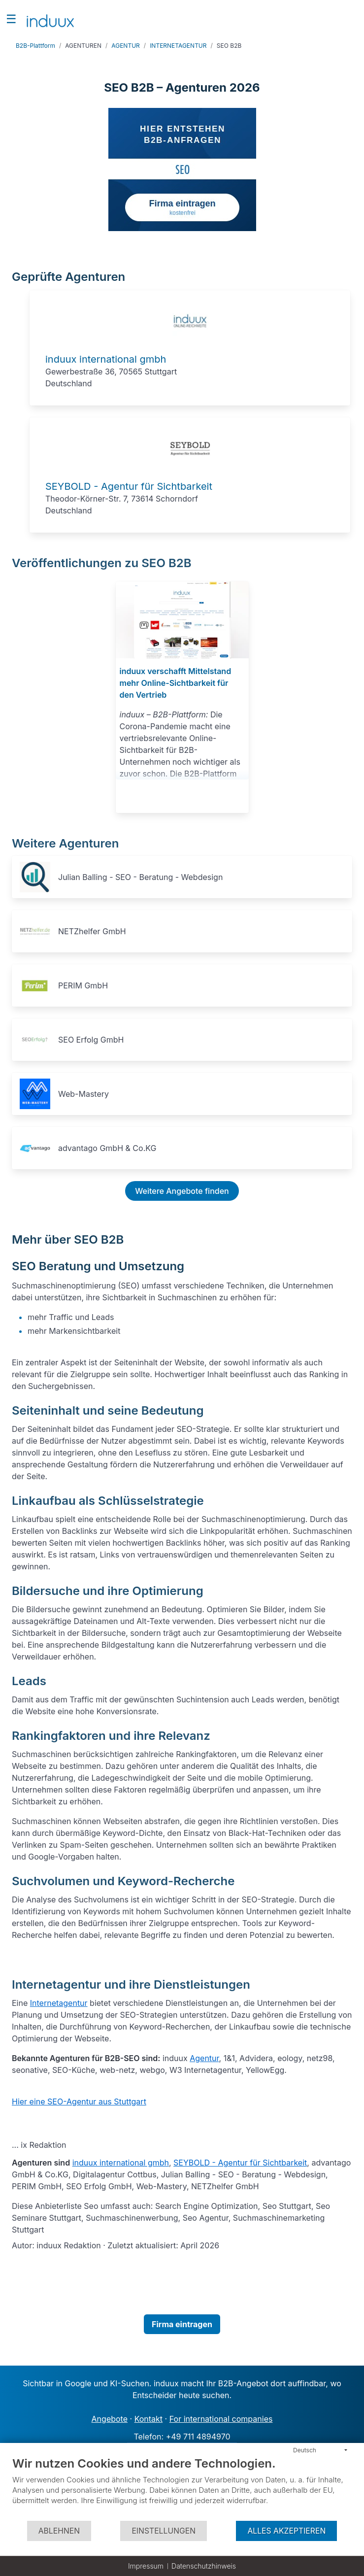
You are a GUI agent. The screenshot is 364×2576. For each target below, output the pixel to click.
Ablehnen (59, 2531)
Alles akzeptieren (286, 2531)
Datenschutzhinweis (203, 2566)
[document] (182, 2488)
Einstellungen (164, 2531)
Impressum (146, 2566)
